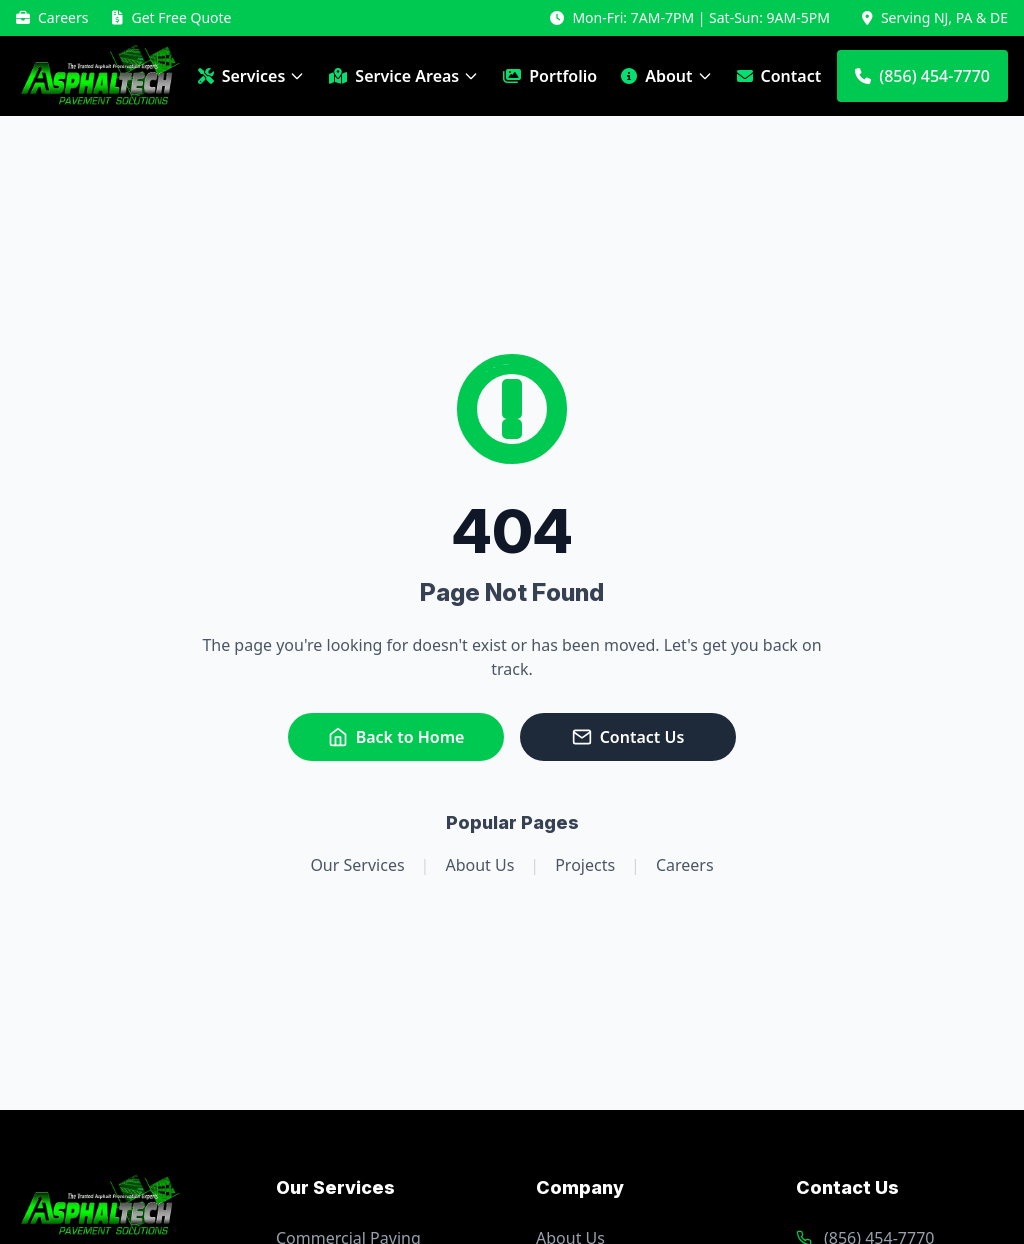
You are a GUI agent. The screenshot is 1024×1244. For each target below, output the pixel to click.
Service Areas (404, 76)
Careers (52, 17)
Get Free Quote (171, 17)
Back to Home (396, 737)
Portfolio (550, 76)
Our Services (357, 865)
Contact (779, 76)
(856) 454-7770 (922, 76)
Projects (585, 865)
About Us (479, 865)
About (666, 76)
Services (252, 76)
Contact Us (628, 737)
